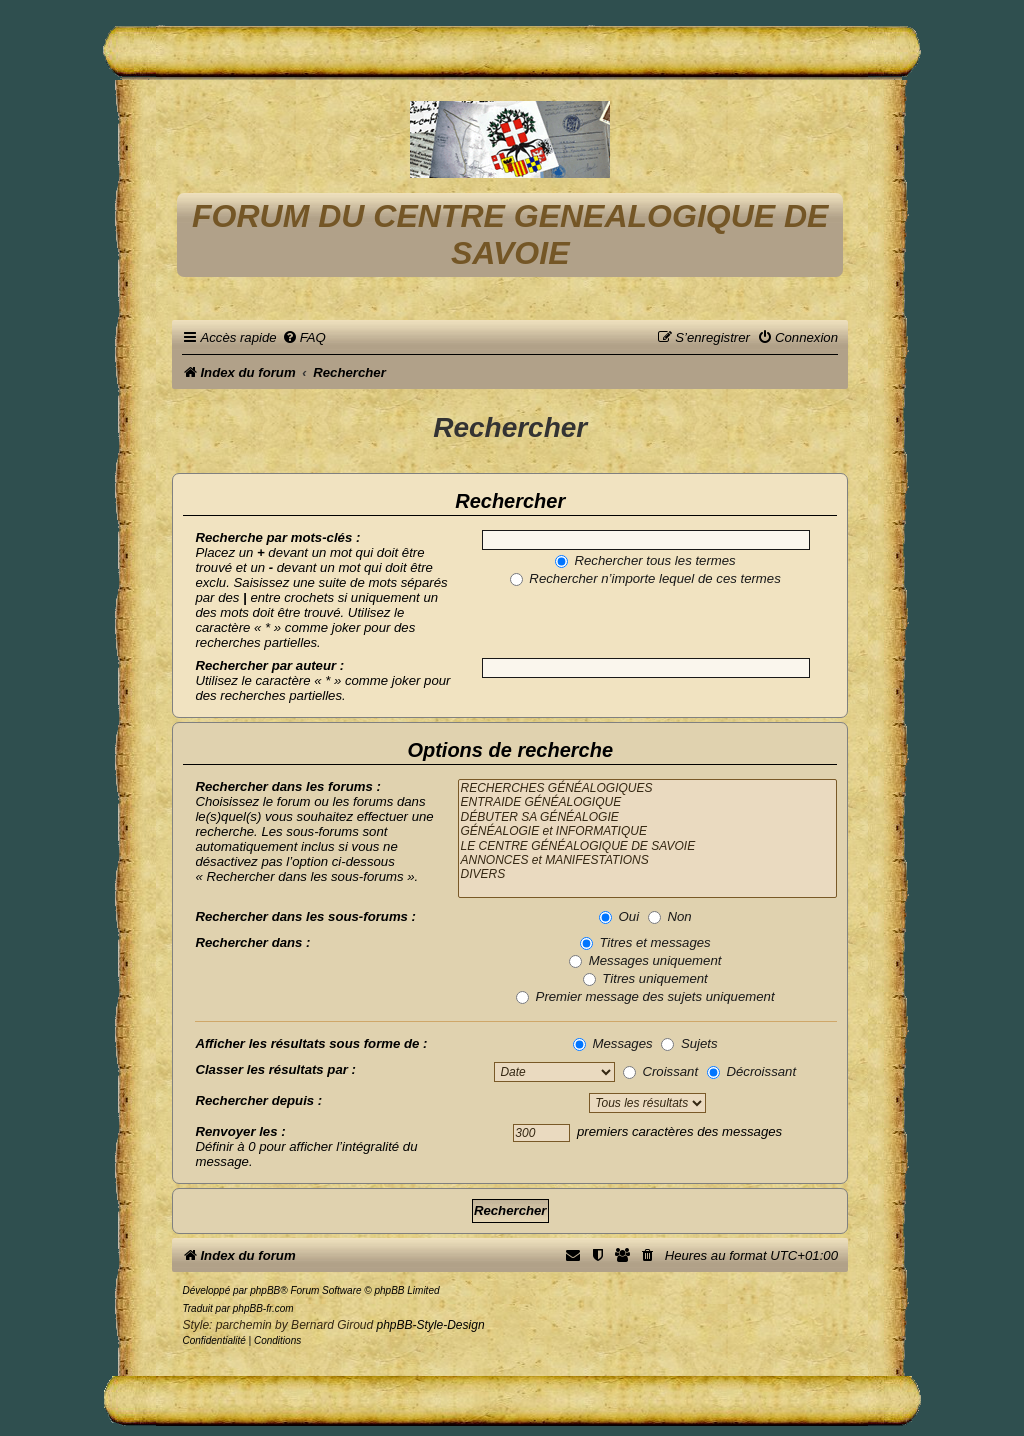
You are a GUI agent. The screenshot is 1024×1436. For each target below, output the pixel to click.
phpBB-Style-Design (431, 1325)
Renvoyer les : (240, 1131)
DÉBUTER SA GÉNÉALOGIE (647, 817)
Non (670, 916)
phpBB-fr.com (263, 1308)
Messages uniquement (645, 960)
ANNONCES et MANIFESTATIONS (647, 860)
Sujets (689, 1043)
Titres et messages (645, 942)
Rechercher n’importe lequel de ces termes (645, 578)
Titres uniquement (645, 978)
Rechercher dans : (252, 942)
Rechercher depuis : (258, 1100)
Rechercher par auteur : (269, 665)
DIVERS (647, 874)
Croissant (660, 1071)
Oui (619, 916)
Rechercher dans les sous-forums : (305, 916)
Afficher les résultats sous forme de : (311, 1043)
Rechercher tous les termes (645, 560)
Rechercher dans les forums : (287, 786)
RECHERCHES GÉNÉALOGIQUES (647, 788)
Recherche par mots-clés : (277, 537)
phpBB (265, 1290)
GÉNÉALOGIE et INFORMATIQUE (647, 831)
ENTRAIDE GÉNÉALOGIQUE (647, 802)
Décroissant (751, 1071)
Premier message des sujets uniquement (645, 996)
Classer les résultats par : (275, 1069)
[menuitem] (304, 337)
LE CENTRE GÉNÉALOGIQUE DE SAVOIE (647, 846)
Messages (613, 1043)
